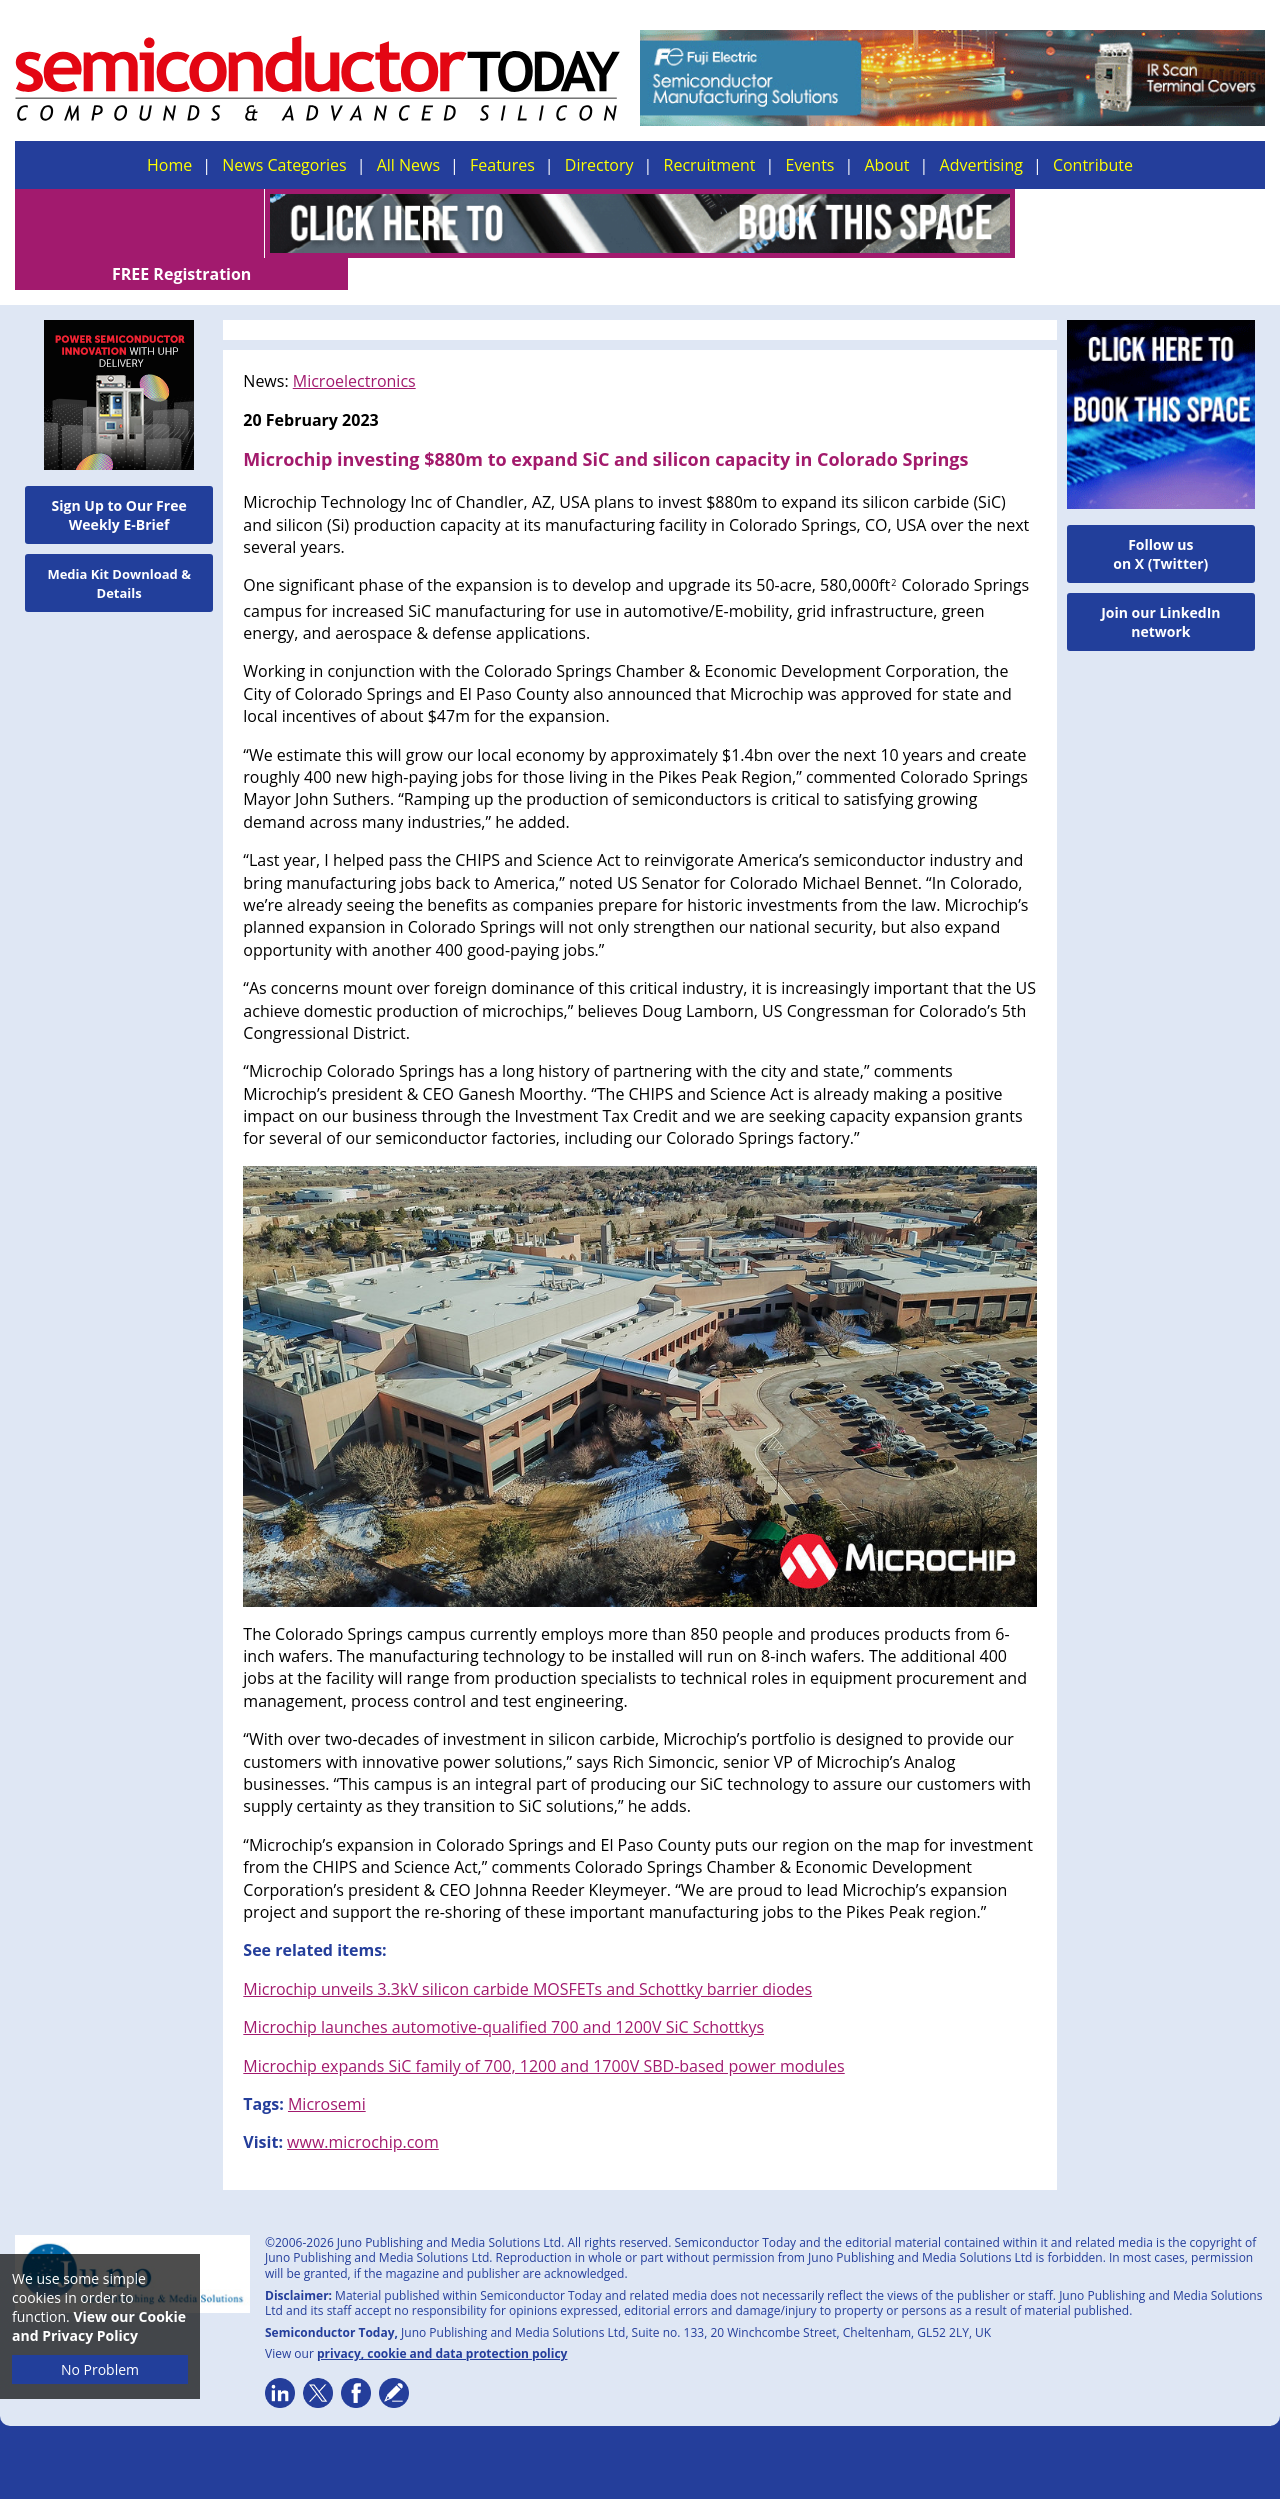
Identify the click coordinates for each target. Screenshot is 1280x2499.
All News (408, 165)
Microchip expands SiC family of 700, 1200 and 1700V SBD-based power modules (543, 2034)
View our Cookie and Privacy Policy (99, 2326)
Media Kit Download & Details (119, 551)
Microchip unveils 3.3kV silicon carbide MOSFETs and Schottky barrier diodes (527, 1957)
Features (502, 165)
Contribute (1093, 165)
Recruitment (710, 165)
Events (809, 165)
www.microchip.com (363, 2110)
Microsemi (327, 2072)
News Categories (284, 165)
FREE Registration (1140, 224)
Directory (599, 165)
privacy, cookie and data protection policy (442, 2321)
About (887, 165)
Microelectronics (354, 349)
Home (169, 165)
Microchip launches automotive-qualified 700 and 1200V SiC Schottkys (503, 1995)
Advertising (981, 165)
